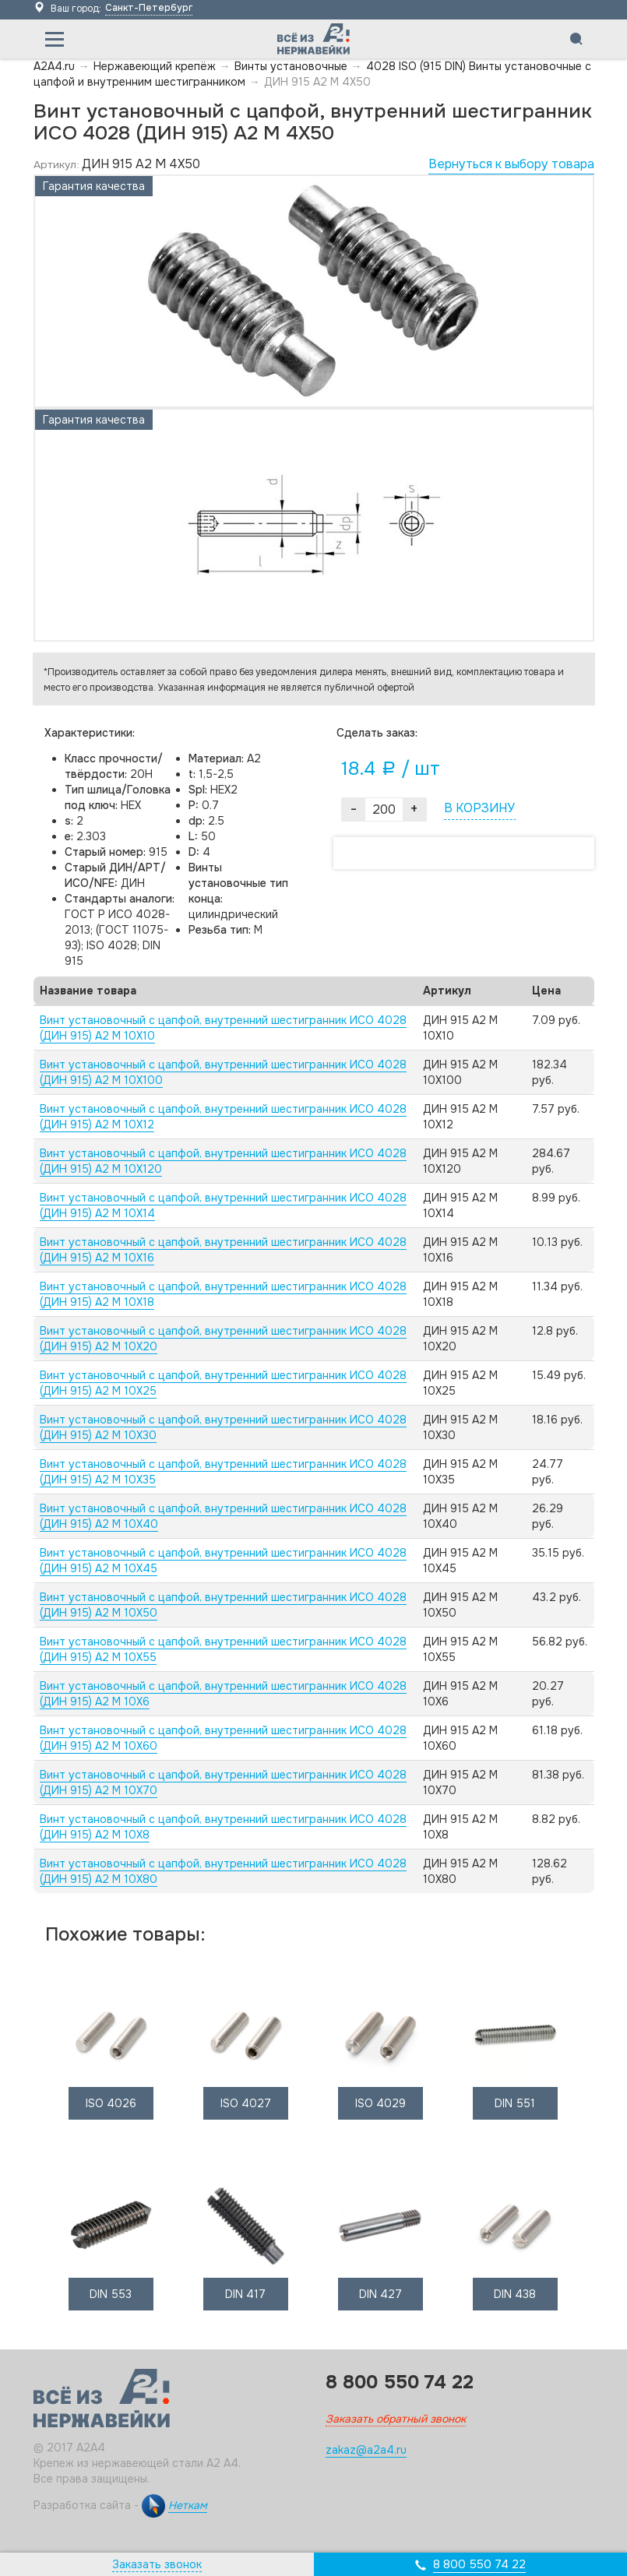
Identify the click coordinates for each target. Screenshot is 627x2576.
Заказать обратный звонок (396, 2419)
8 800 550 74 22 (479, 2564)
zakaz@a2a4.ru (366, 2450)
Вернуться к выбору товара (511, 164)
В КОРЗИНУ (479, 808)
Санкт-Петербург (148, 8)
